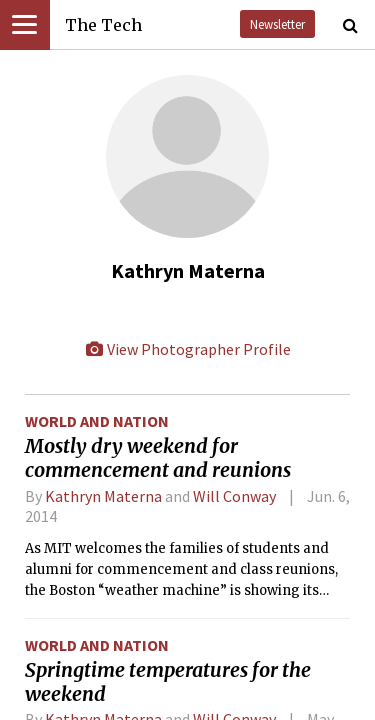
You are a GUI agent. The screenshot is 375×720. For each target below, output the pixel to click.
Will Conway (234, 496)
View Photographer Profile (188, 349)
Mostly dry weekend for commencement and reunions (158, 458)
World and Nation (97, 421)
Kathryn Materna (103, 496)
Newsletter (277, 24)
